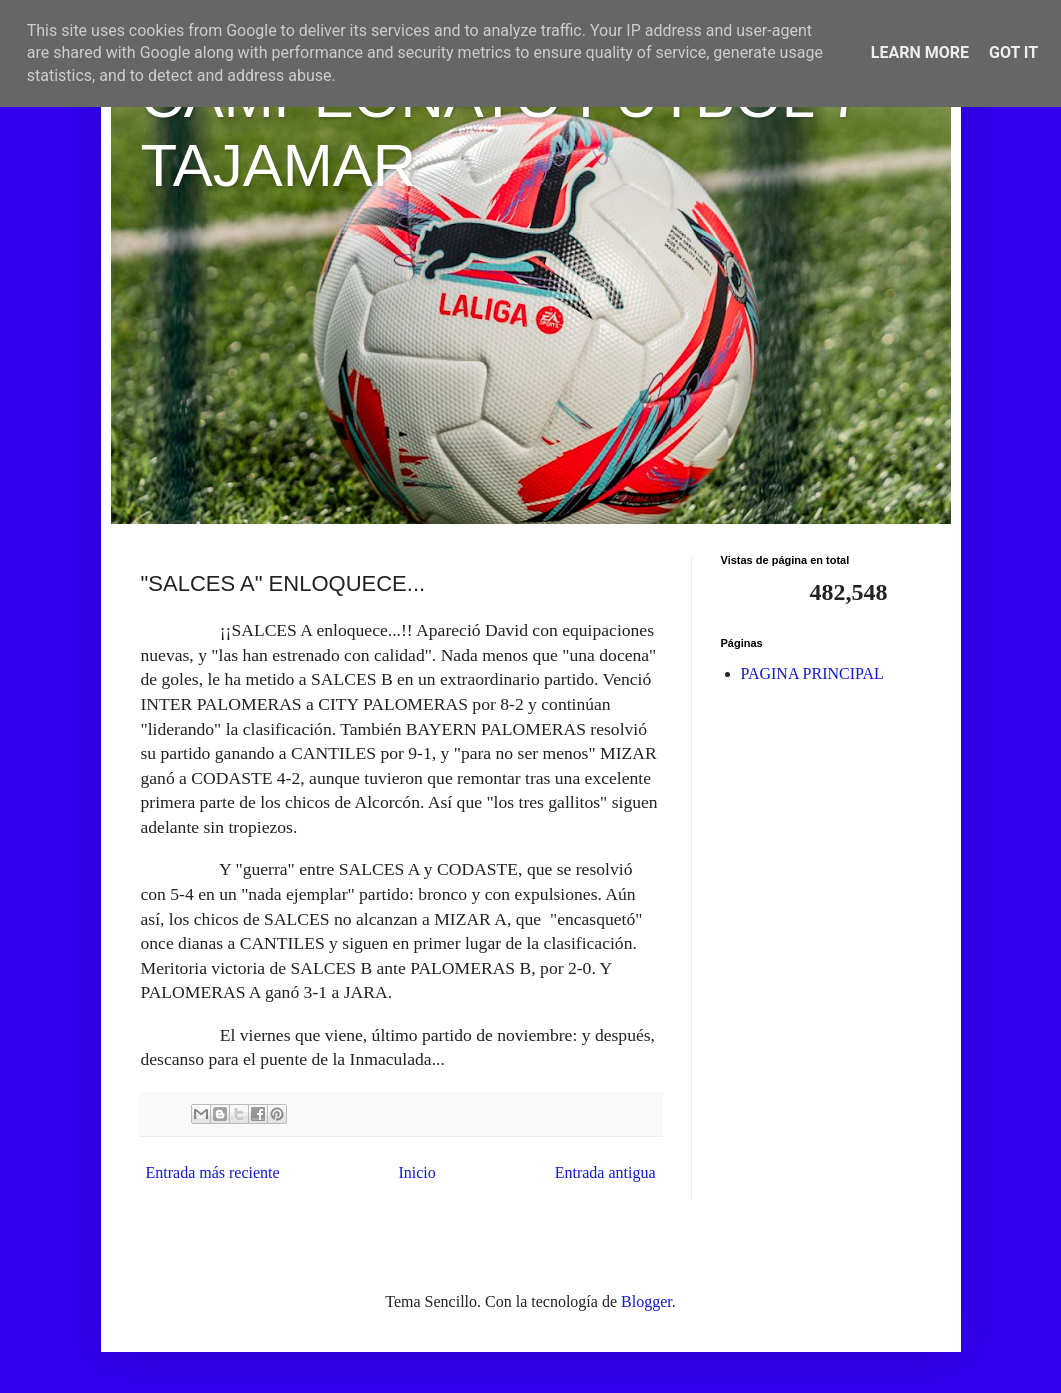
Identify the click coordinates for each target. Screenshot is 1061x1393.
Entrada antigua (605, 1172)
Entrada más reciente (213, 1172)
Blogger (646, 1301)
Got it (1013, 52)
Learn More (920, 52)
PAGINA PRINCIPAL (812, 673)
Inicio (416, 1172)
